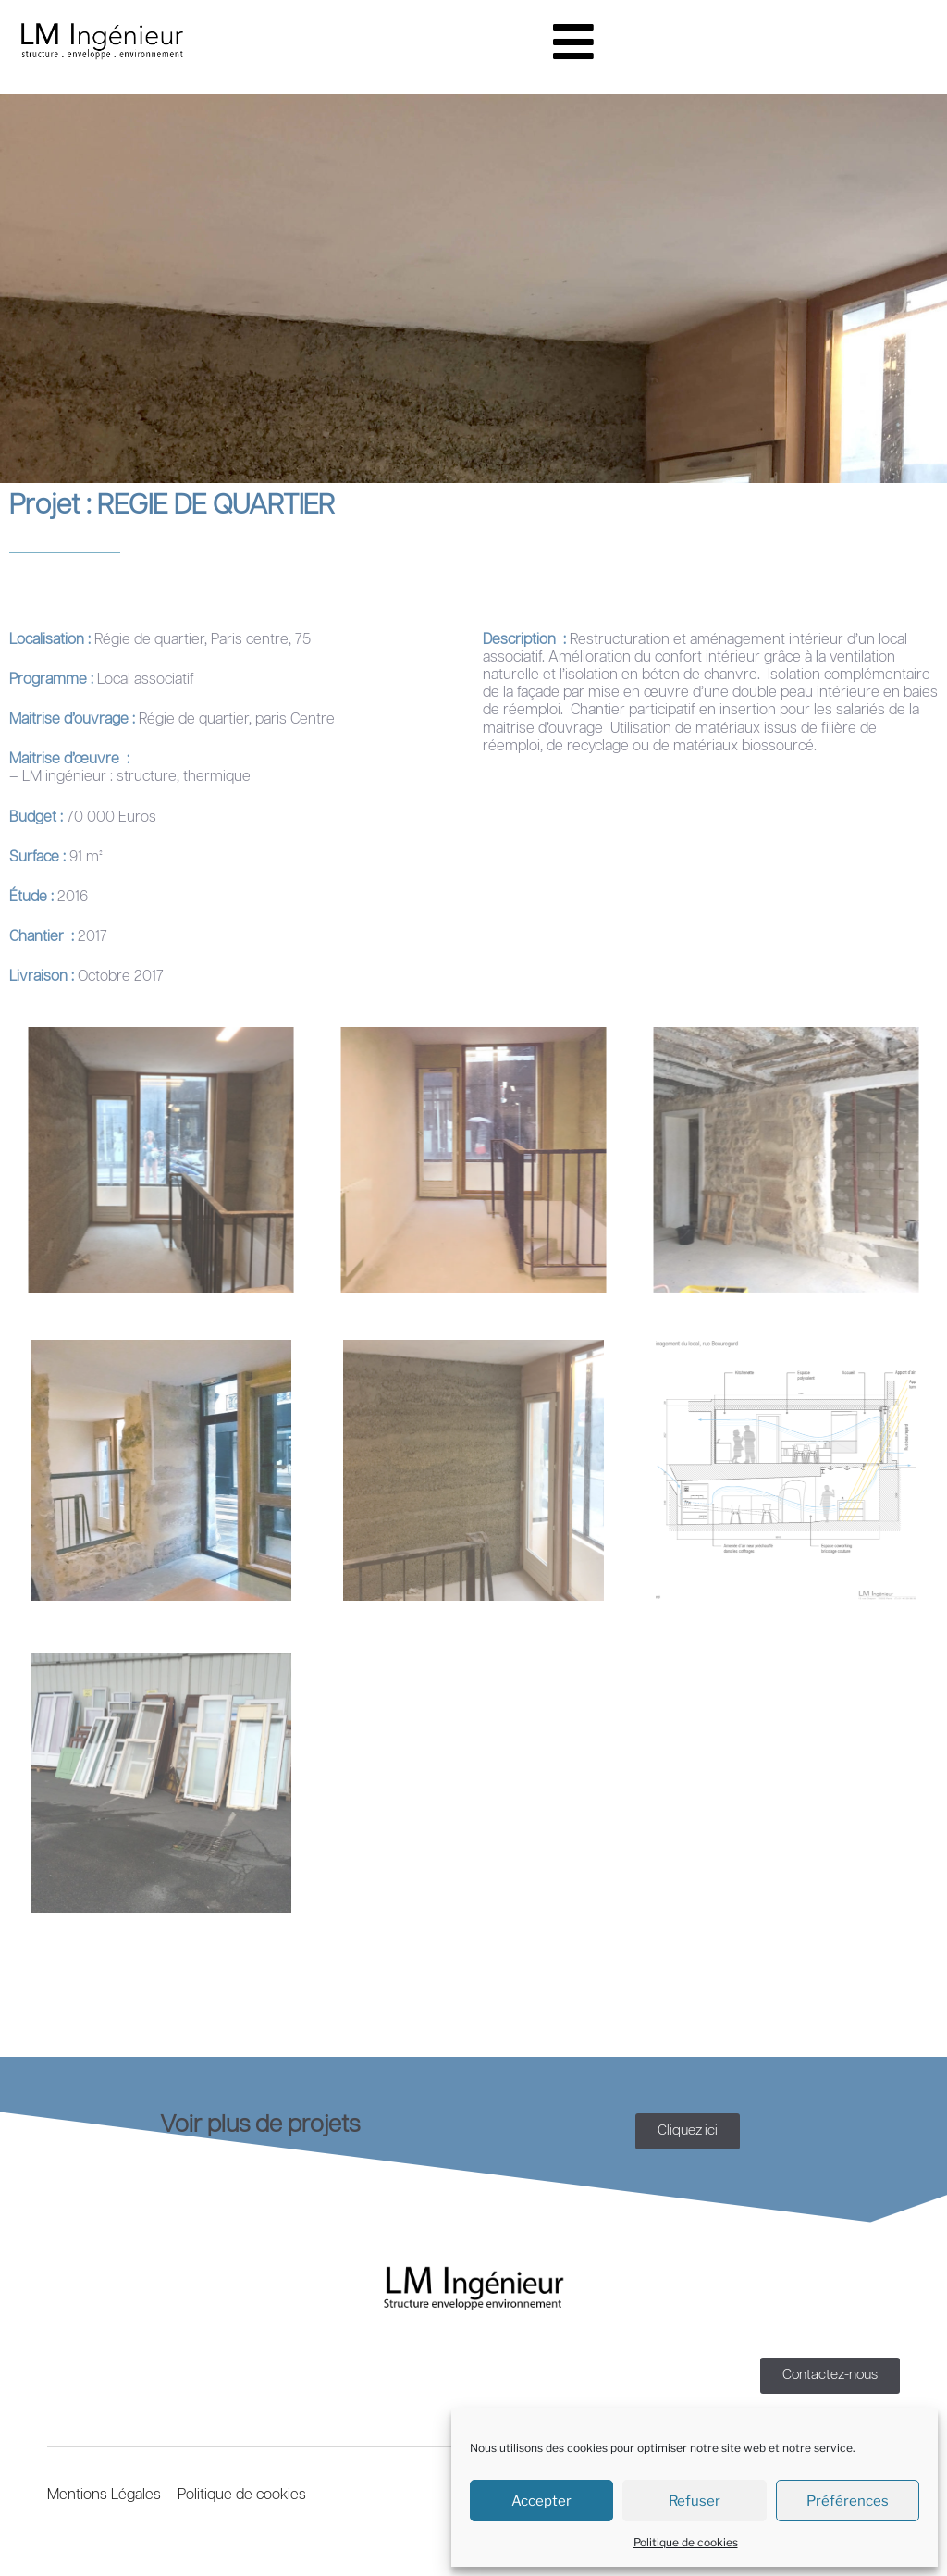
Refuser (694, 2501)
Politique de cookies (685, 2542)
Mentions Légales (104, 2495)
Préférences (847, 2501)
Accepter (541, 2501)
